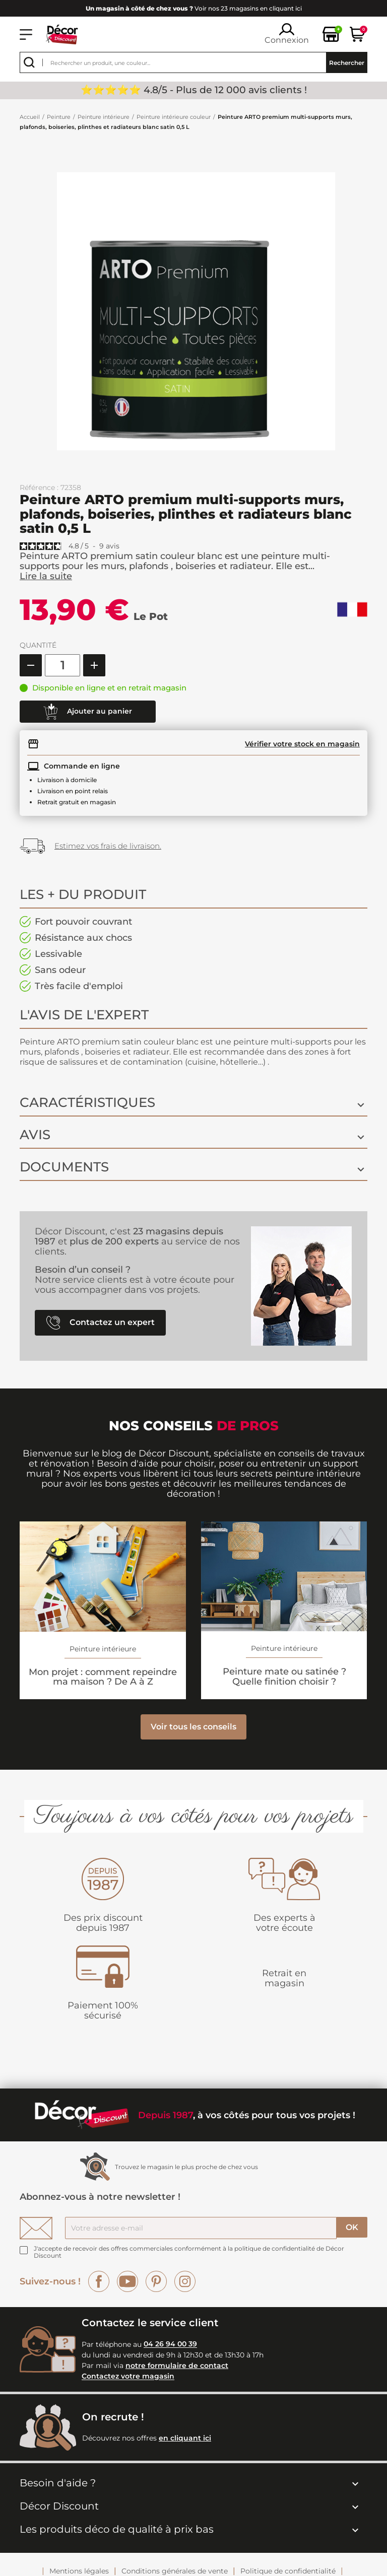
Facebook (98, 2291)
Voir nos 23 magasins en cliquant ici (194, 8)
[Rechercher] (193, 62)
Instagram (185, 2291)
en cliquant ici (185, 2448)
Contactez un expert (100, 1333)
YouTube (127, 2291)
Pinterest (156, 2291)
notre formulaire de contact (176, 2375)
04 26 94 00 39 (170, 2354)
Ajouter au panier (87, 712)
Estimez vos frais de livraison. (107, 846)
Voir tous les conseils (193, 1737)
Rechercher (346, 62)
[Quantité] (62, 665)
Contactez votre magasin (128, 2386)
